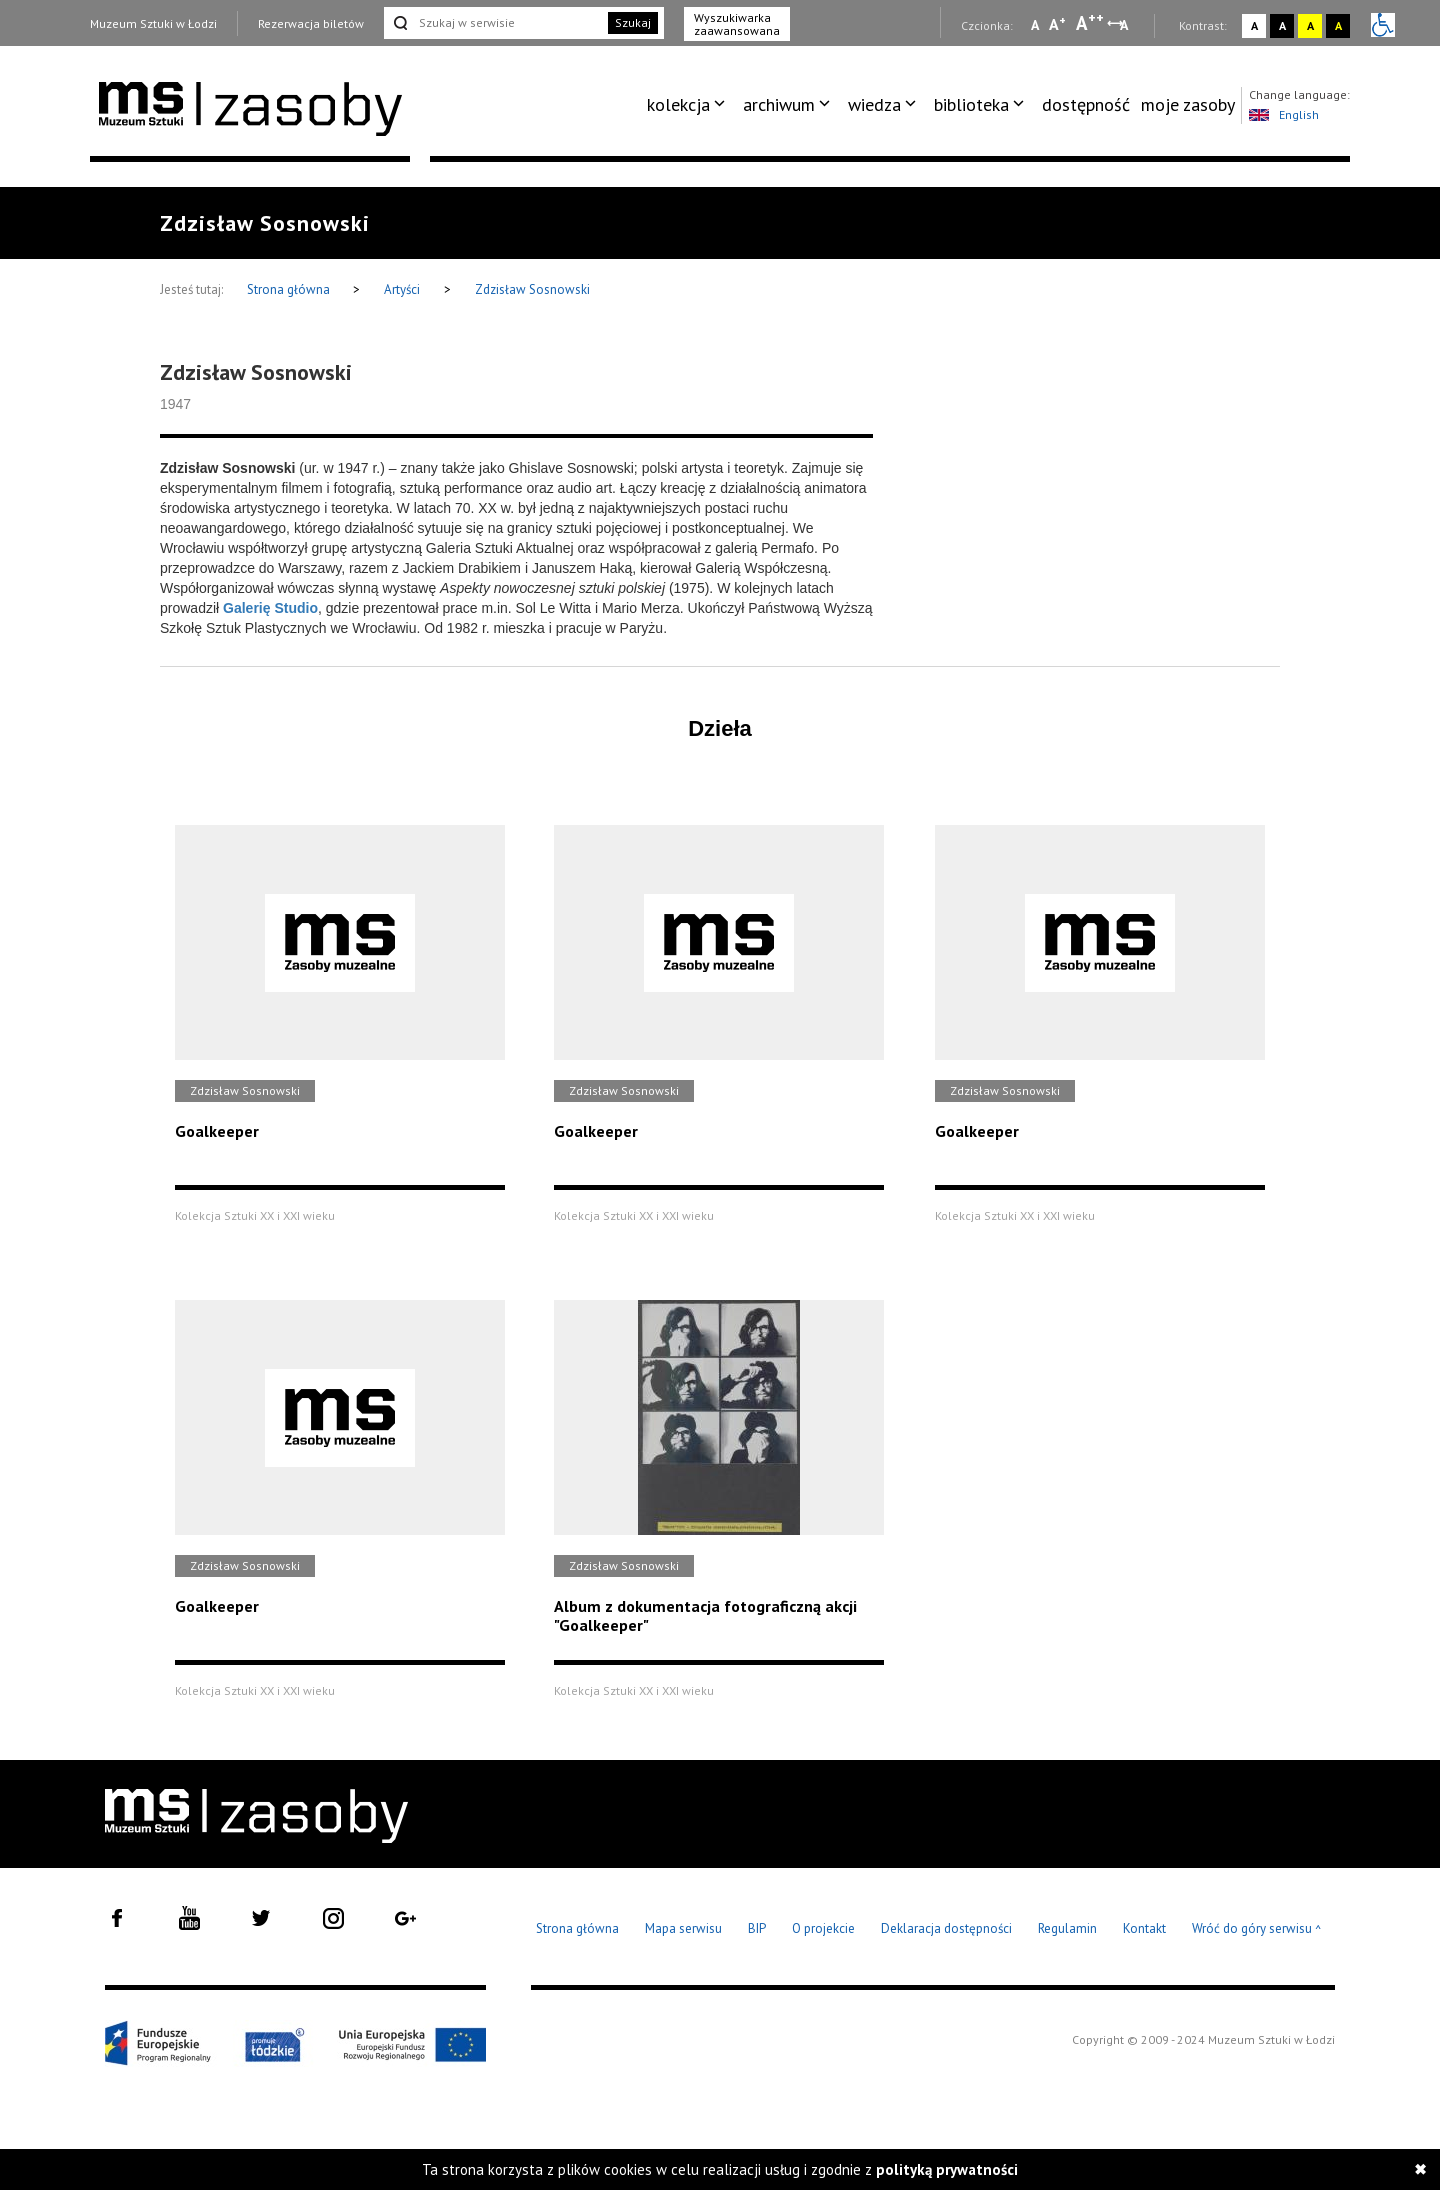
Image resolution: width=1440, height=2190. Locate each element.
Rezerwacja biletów (311, 23)
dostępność (1086, 104)
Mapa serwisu (683, 1928)
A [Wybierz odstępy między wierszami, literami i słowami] (1125, 25)
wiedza (874, 104)
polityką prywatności (947, 2169)
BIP (757, 1928)
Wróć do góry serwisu (1257, 1929)
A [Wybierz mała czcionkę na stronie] (1035, 25)
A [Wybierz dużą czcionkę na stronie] (1090, 23)
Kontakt (1144, 1928)
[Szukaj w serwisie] (494, 23)
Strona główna (290, 289)
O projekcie (823, 1928)
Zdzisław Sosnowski (532, 289)
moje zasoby (1188, 104)
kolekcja (678, 104)
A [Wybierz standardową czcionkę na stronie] (1057, 24)
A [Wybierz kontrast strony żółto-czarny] (1310, 25)
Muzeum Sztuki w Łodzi (153, 23)
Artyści (402, 289)
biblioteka (971, 104)
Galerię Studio (270, 608)
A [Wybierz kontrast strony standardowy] (1254, 25)
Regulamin (1067, 1928)
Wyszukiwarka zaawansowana (737, 24)
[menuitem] (689, 105)
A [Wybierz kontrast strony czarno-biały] (1282, 25)
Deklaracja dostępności (946, 1928)
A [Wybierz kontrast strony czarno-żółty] (1338, 25)
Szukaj (633, 22)
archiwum (779, 104)
